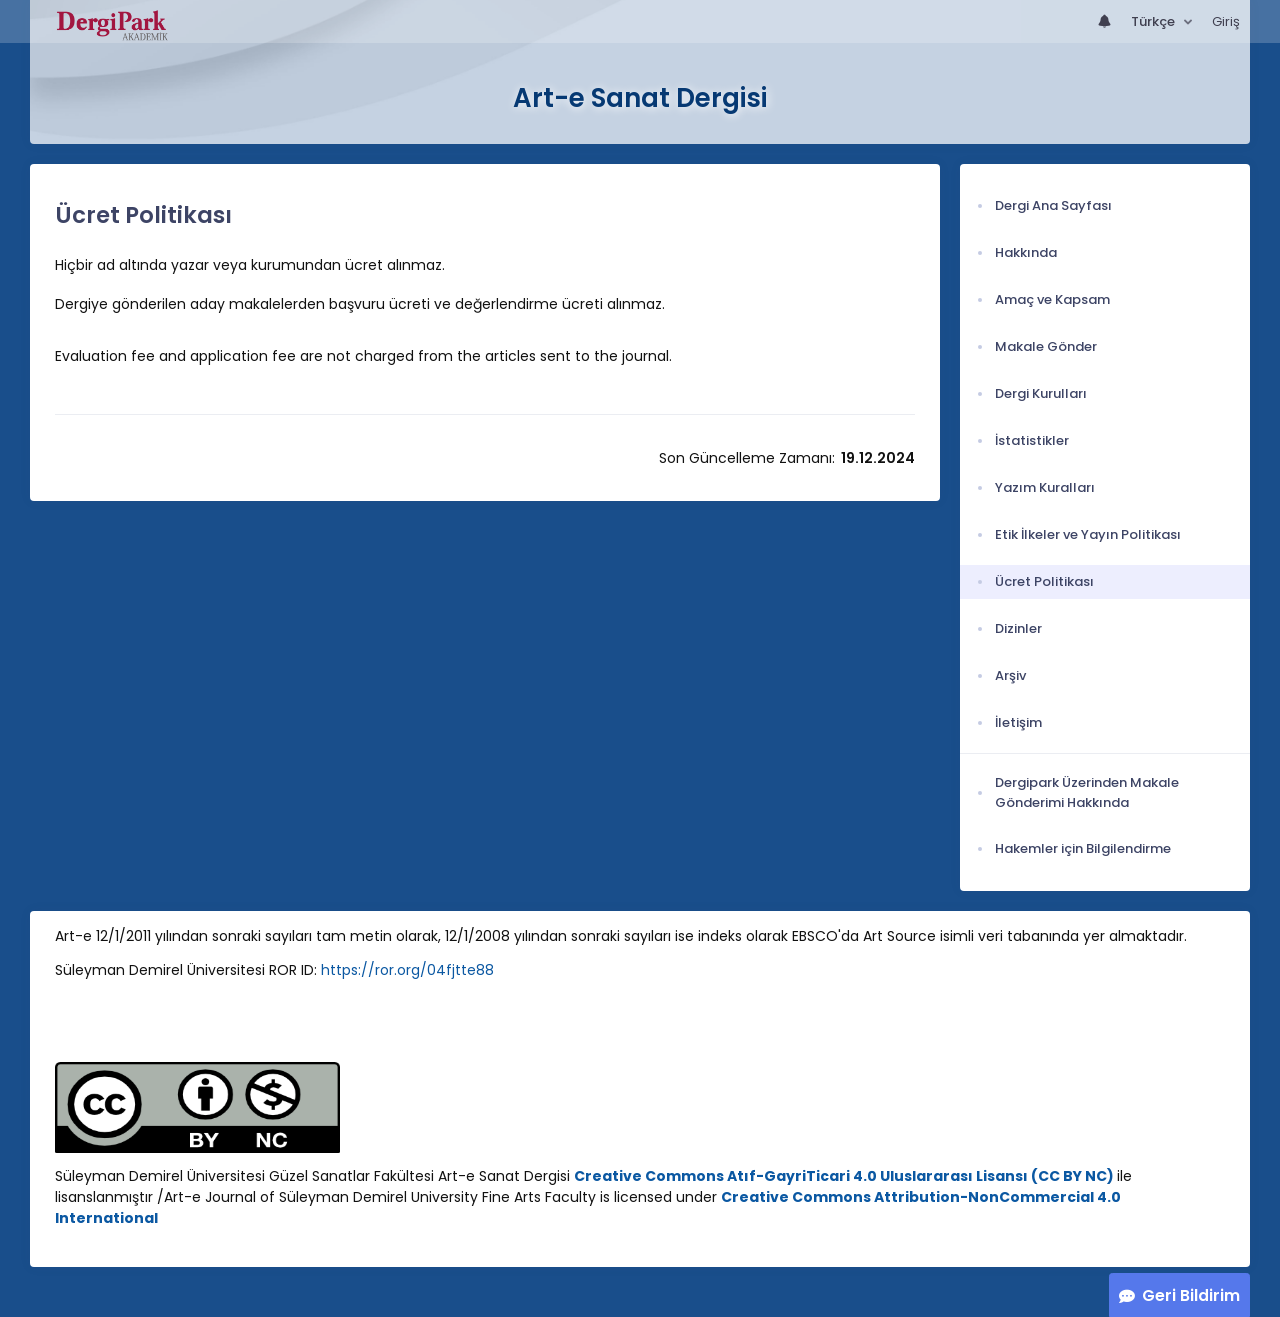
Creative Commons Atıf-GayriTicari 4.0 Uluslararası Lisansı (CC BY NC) (844, 1176)
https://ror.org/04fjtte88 (407, 970)
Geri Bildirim (1191, 1295)
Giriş (1226, 21)
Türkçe (1154, 21)
